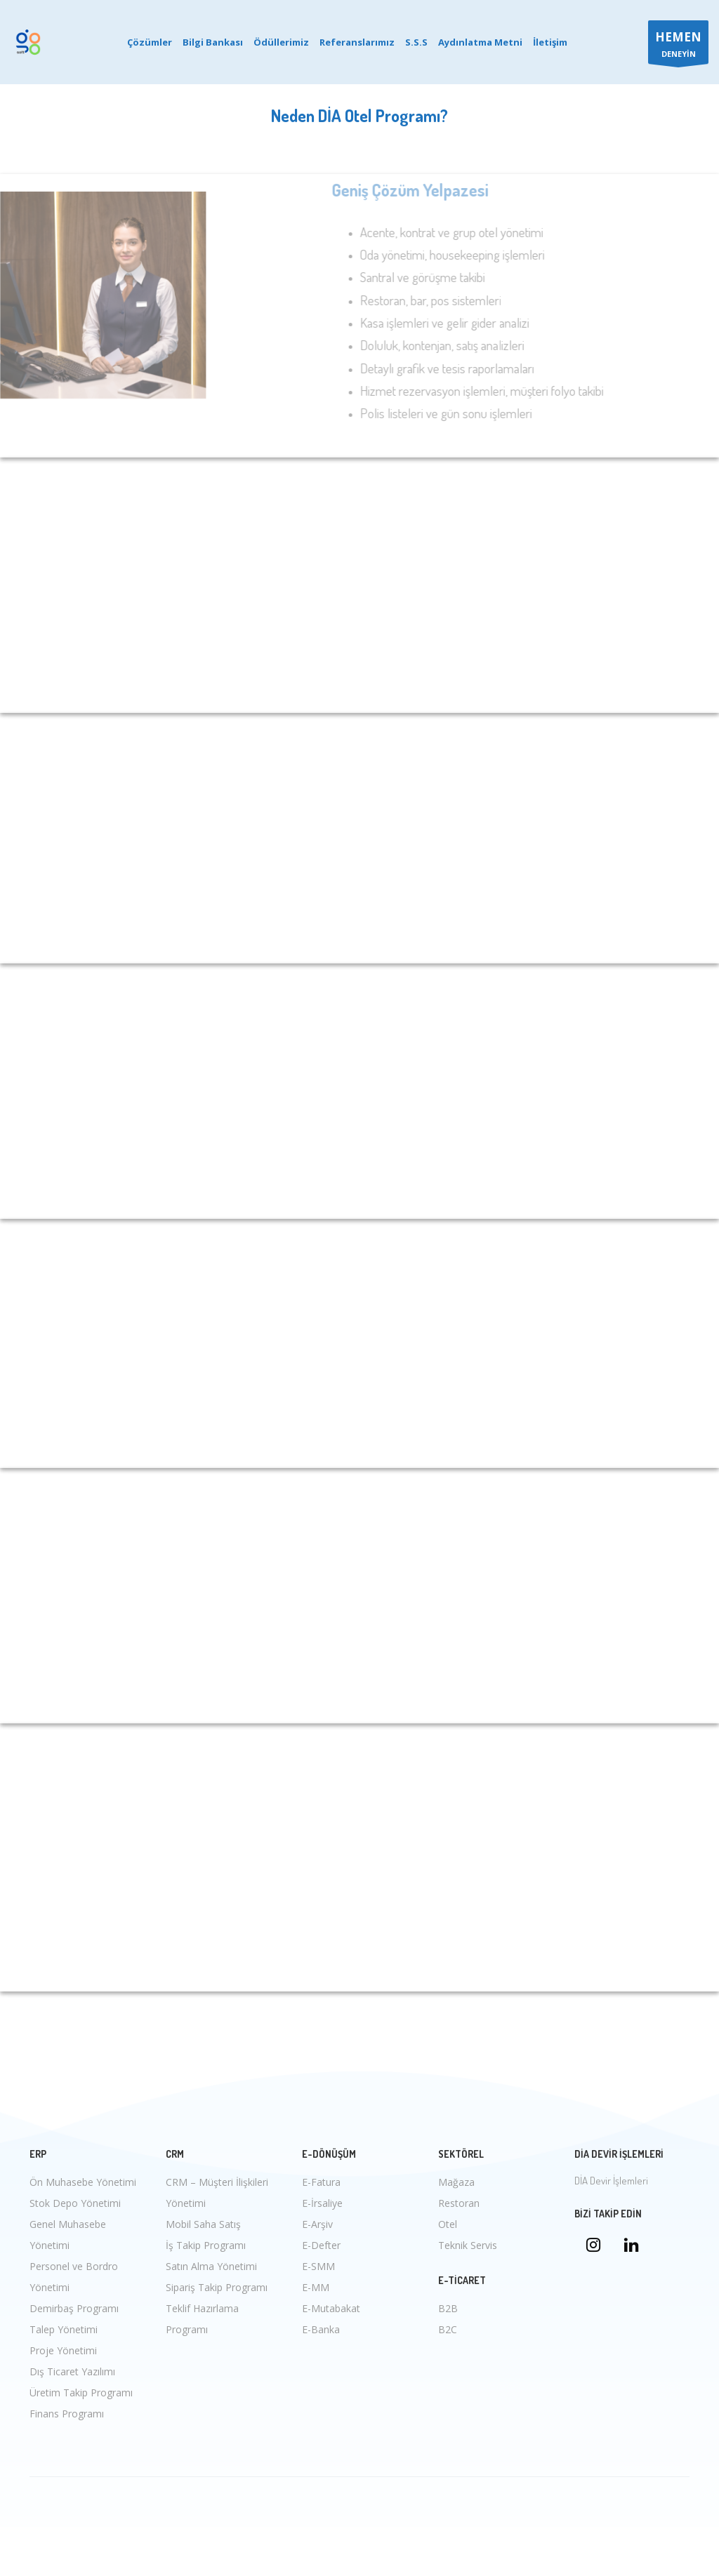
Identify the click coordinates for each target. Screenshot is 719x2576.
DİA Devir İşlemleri (611, 2180)
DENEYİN (678, 46)
